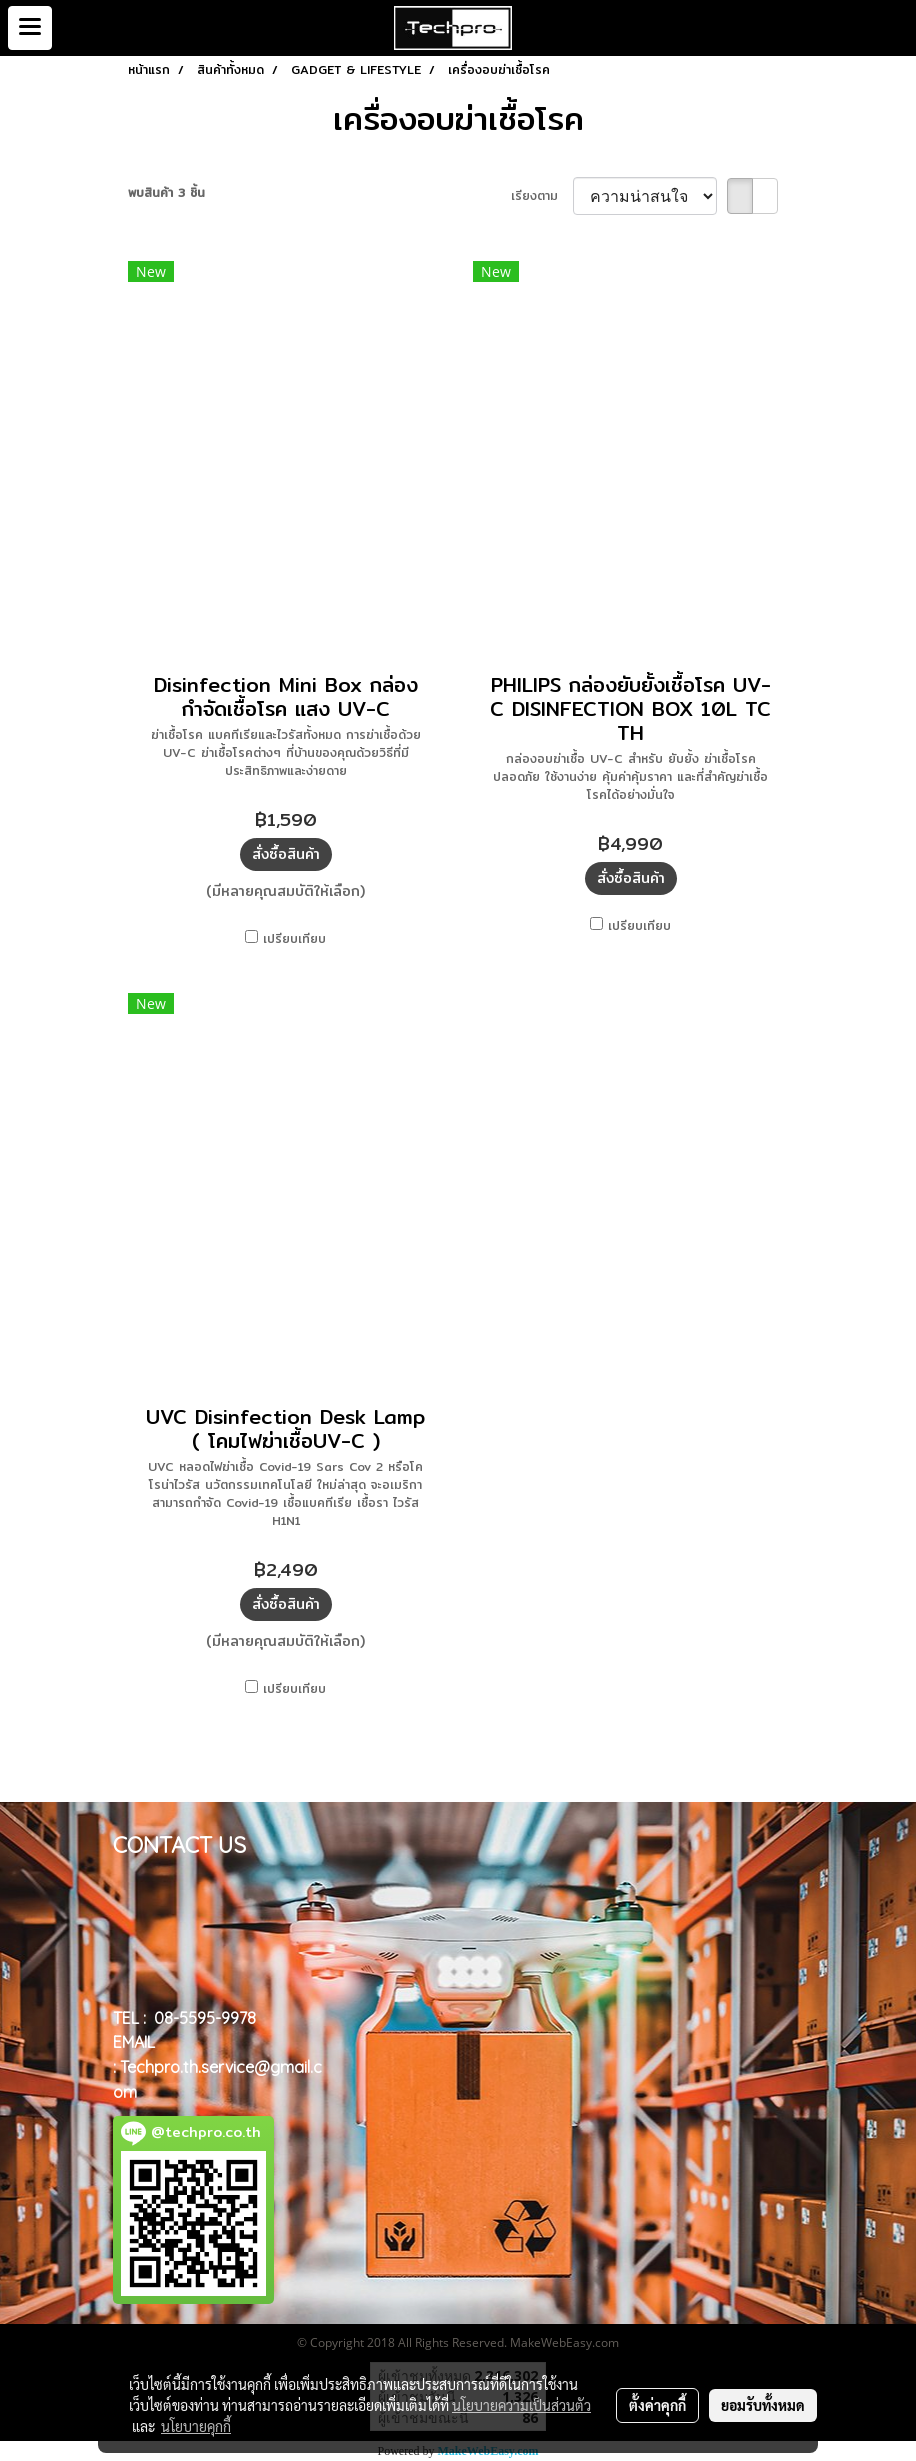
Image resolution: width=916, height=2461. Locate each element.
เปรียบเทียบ (294, 939)
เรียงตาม (542, 196)
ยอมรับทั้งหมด (763, 2405)
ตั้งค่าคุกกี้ (657, 2405)
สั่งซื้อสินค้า (286, 854)
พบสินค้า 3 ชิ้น (166, 193)
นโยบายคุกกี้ (196, 2426)
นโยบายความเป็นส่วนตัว (521, 2405)
